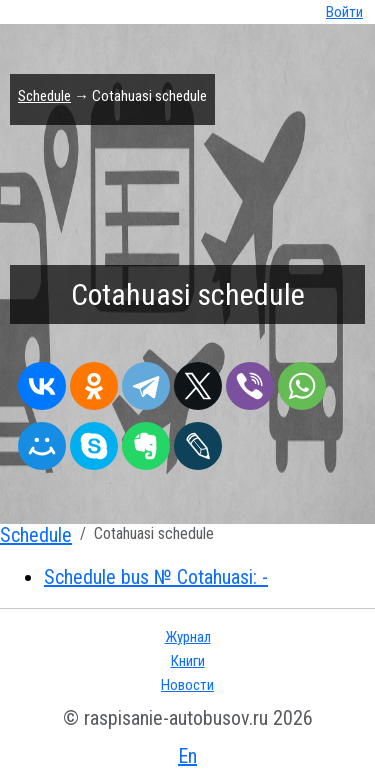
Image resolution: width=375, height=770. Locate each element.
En (187, 756)
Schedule (44, 96)
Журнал (188, 637)
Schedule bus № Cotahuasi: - (156, 577)
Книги (188, 661)
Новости (187, 685)
